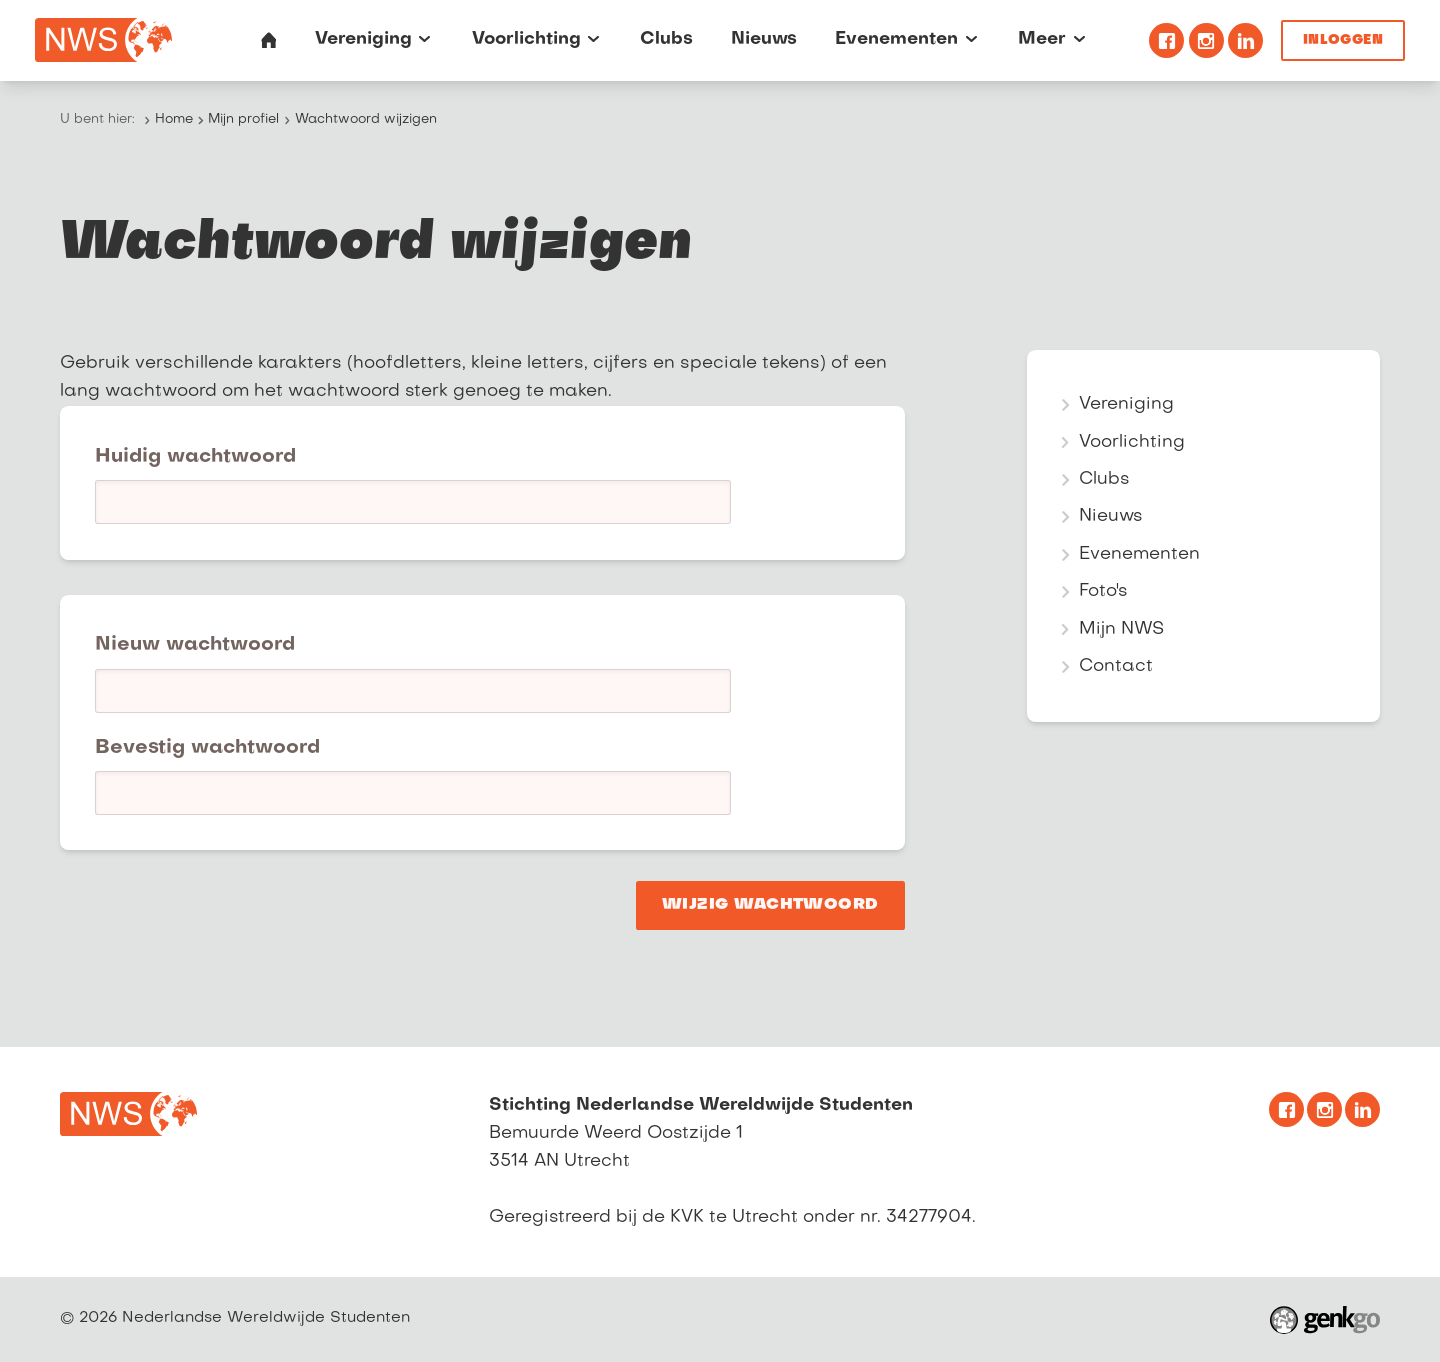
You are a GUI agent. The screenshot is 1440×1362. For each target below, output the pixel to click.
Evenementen (1139, 554)
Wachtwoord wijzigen (366, 119)
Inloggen (1343, 40)
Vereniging (1126, 404)
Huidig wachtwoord (195, 457)
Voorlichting (1132, 442)
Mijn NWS (1121, 629)
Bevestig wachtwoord (207, 748)
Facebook (1166, 40)
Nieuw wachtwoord (195, 645)
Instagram (1206, 40)
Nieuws (1111, 516)
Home (174, 119)
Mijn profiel (243, 119)
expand (1065, 405)
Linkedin (1245, 40)
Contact (1116, 666)
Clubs (1104, 479)
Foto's (1103, 591)
